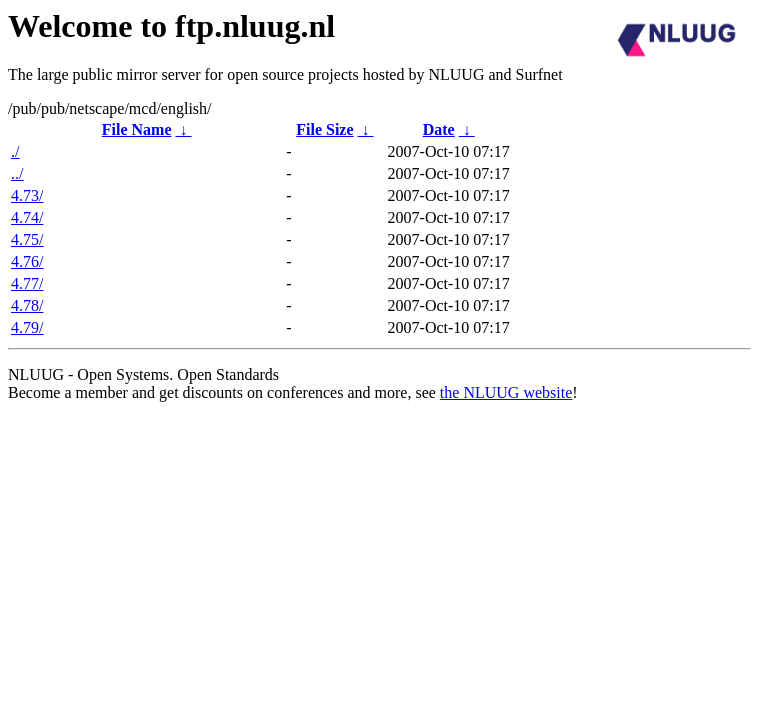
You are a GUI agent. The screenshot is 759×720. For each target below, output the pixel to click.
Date (439, 129)
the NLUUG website (506, 392)
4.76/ (27, 261)
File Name (137, 129)
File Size (324, 129)
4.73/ (27, 195)
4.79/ (27, 327)
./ (15, 151)
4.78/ (27, 305)
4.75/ (27, 239)
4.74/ (27, 217)
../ (17, 173)
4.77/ (27, 283)
